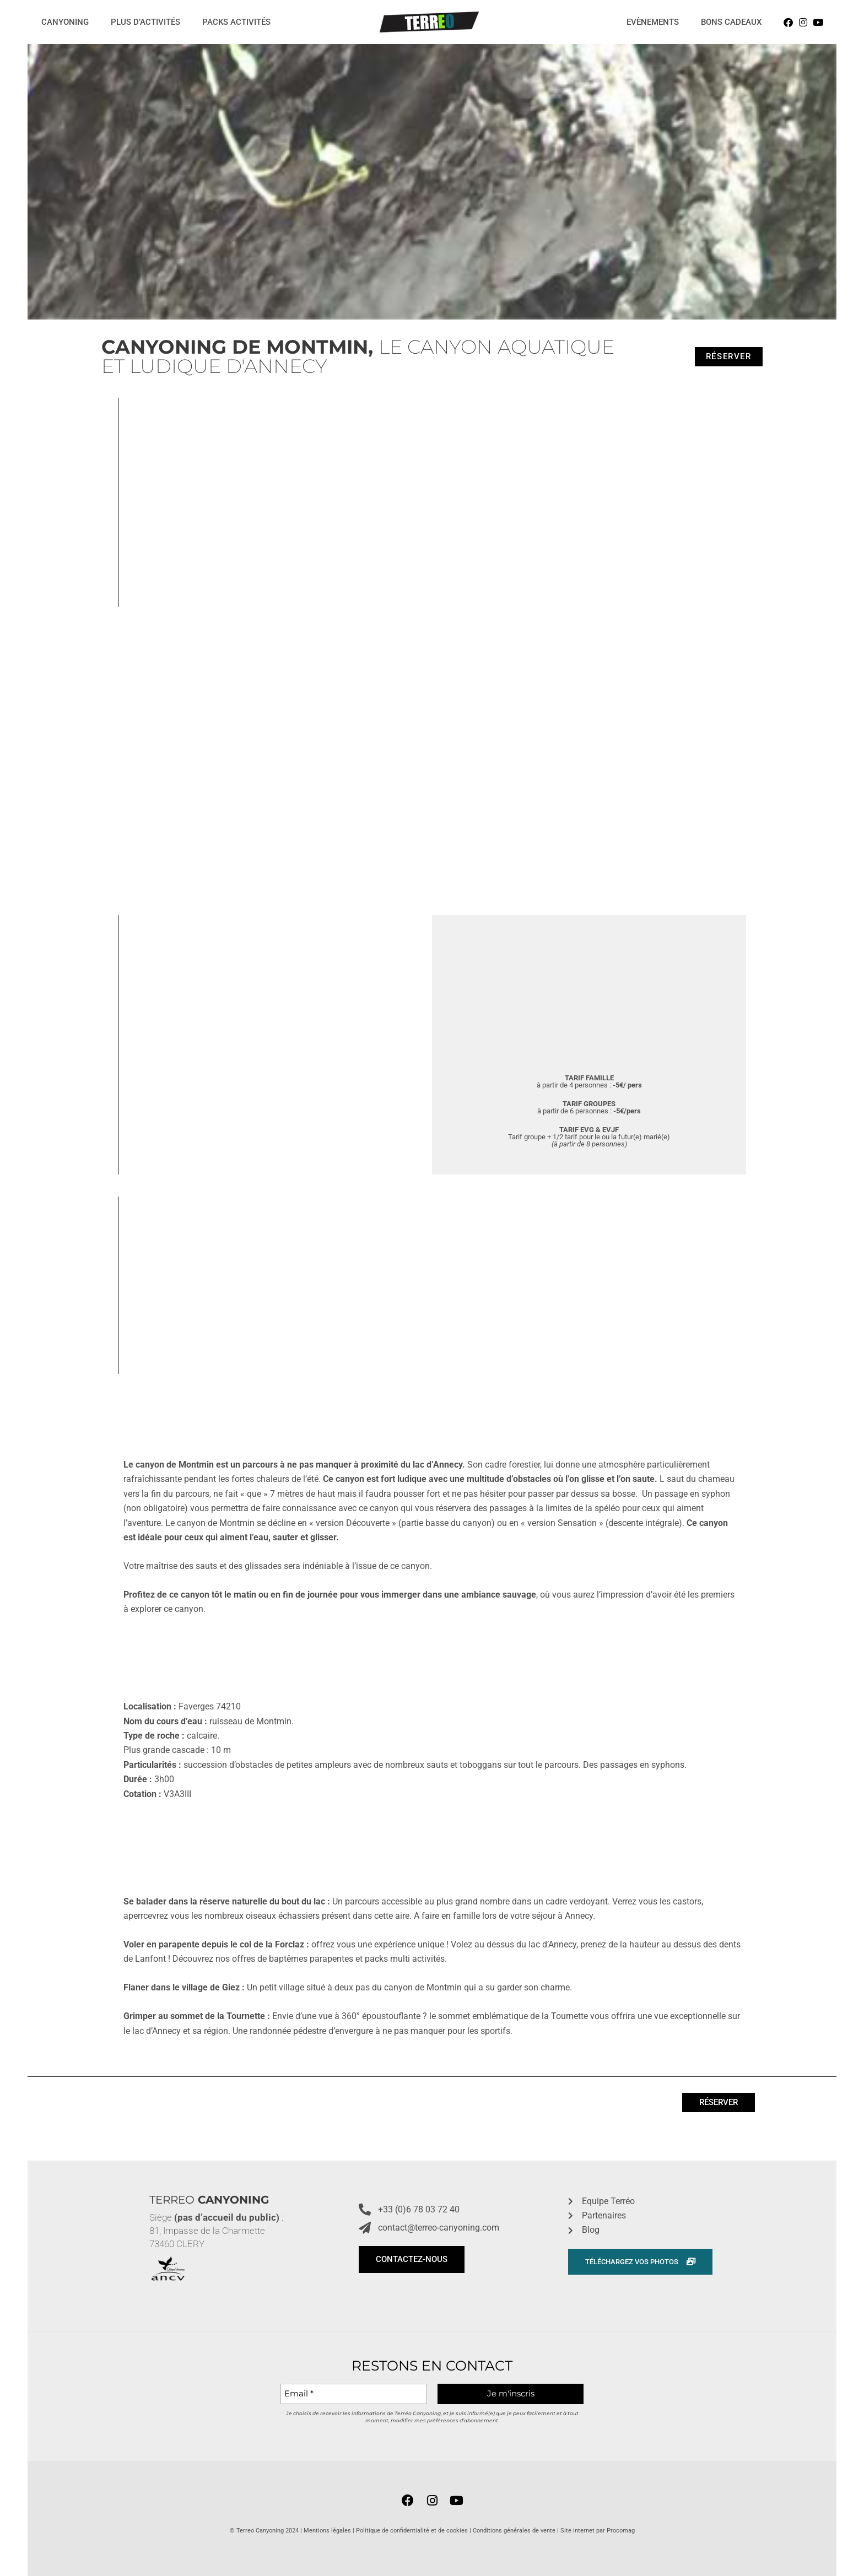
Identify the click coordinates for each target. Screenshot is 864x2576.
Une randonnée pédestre (279, 2031)
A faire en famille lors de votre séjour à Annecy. (504, 1916)
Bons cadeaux (731, 22)
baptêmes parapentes (311, 1958)
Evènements (653, 22)
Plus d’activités (145, 22)
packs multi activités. (406, 1958)
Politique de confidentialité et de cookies (412, 2530)
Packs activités (236, 22)
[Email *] (353, 2394)
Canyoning (65, 22)
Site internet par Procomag (597, 2530)
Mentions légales (327, 2530)
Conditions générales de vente (514, 2530)
